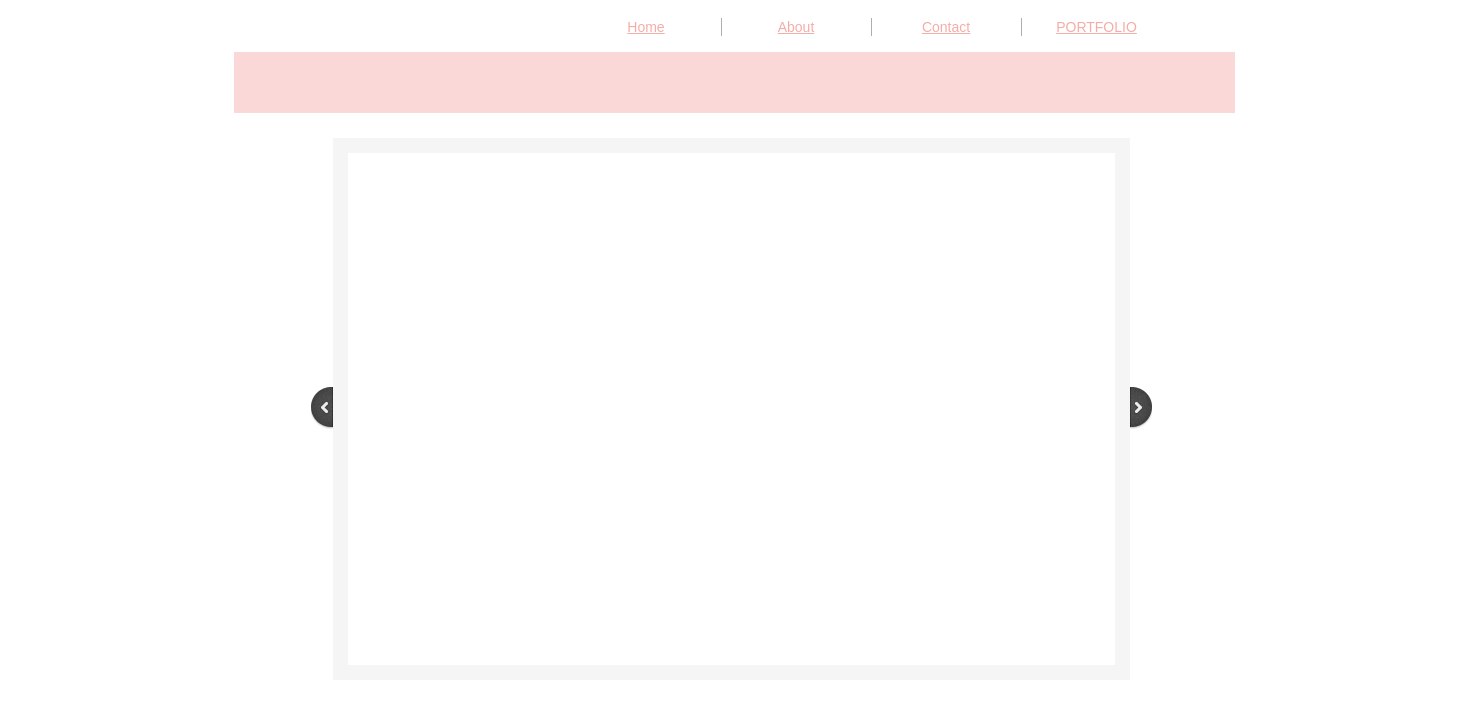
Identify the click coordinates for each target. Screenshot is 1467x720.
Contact (946, 27)
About (796, 27)
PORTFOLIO (1096, 27)
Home (645, 27)
